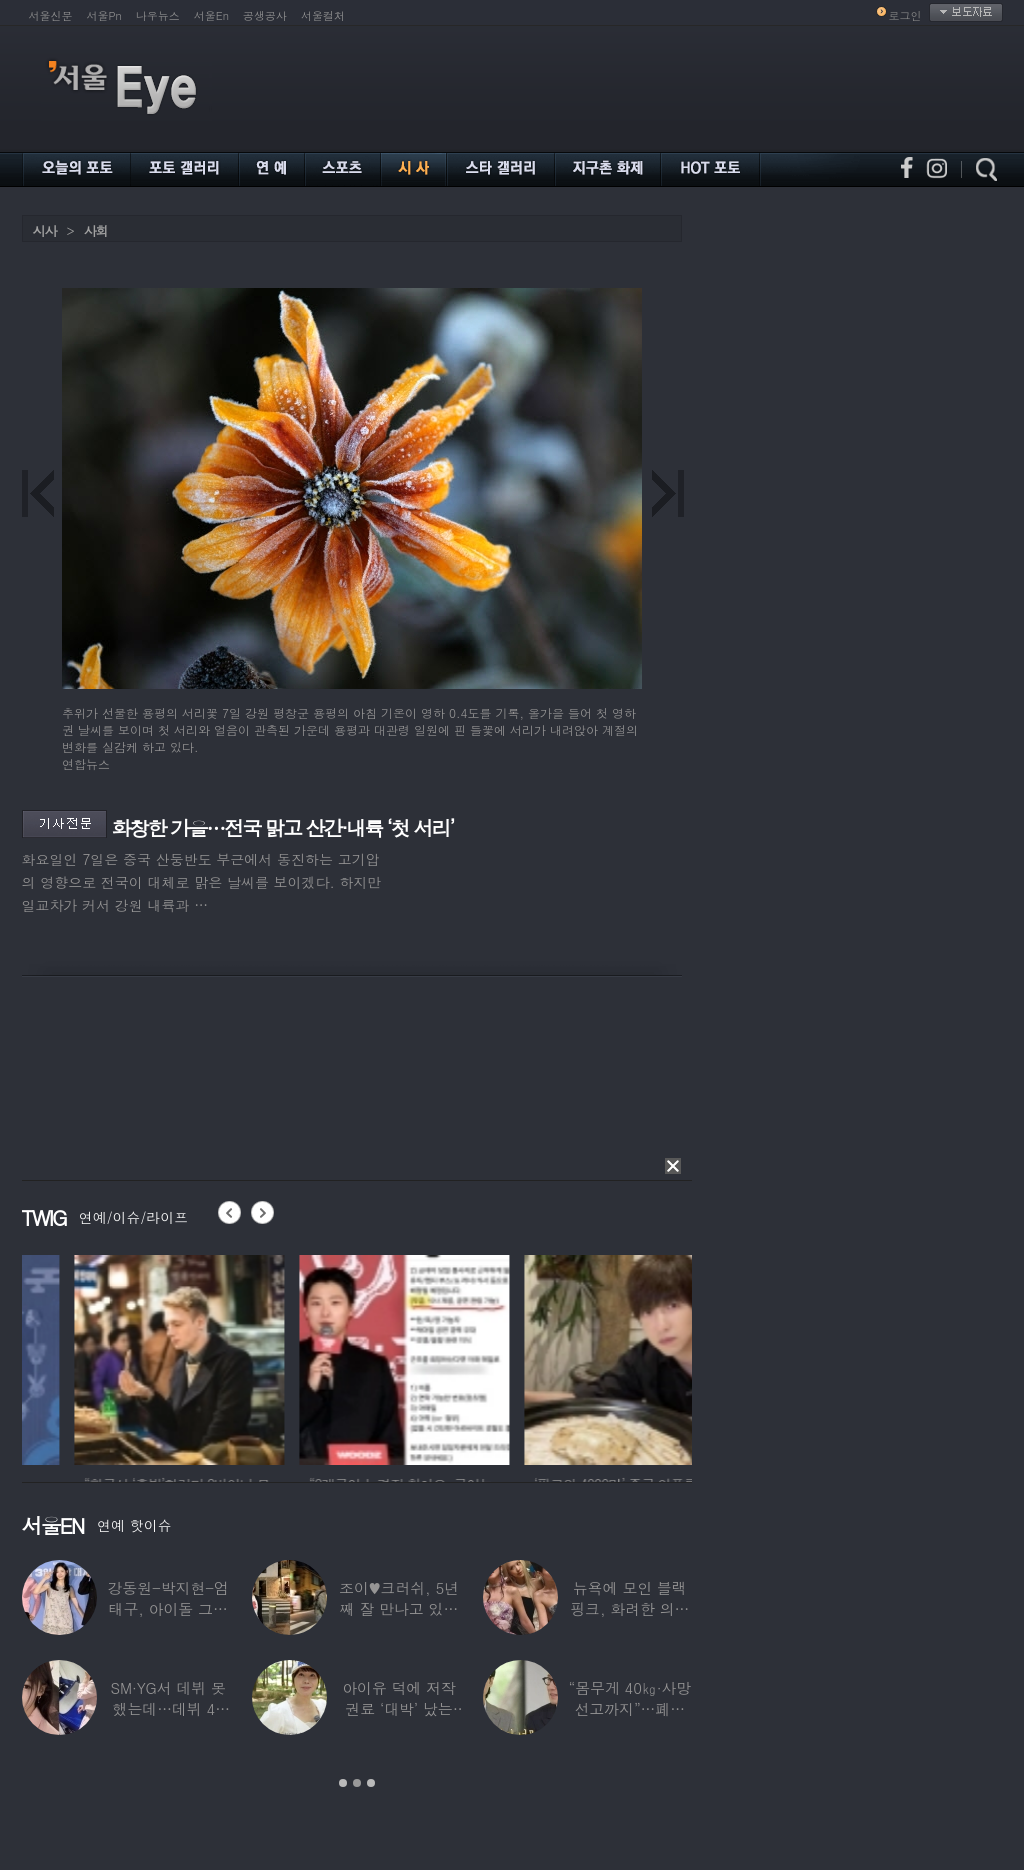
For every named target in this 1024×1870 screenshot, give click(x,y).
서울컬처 (323, 15)
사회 (96, 230)
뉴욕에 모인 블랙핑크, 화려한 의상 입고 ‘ (629, 1608)
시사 (45, 230)
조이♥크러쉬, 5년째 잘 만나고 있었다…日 (399, 1608)
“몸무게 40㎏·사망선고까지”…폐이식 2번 (629, 1708)
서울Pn (104, 15)
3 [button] (371, 1783)
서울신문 (51, 15)
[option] (302, 1357)
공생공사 (265, 15)
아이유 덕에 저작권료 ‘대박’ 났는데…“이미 (399, 1708)
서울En (211, 15)
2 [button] (357, 1783)
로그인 (905, 15)
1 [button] (343, 1783)
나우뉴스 (158, 15)
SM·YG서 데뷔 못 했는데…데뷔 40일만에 (167, 1708)
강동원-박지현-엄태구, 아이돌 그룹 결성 (167, 1608)
